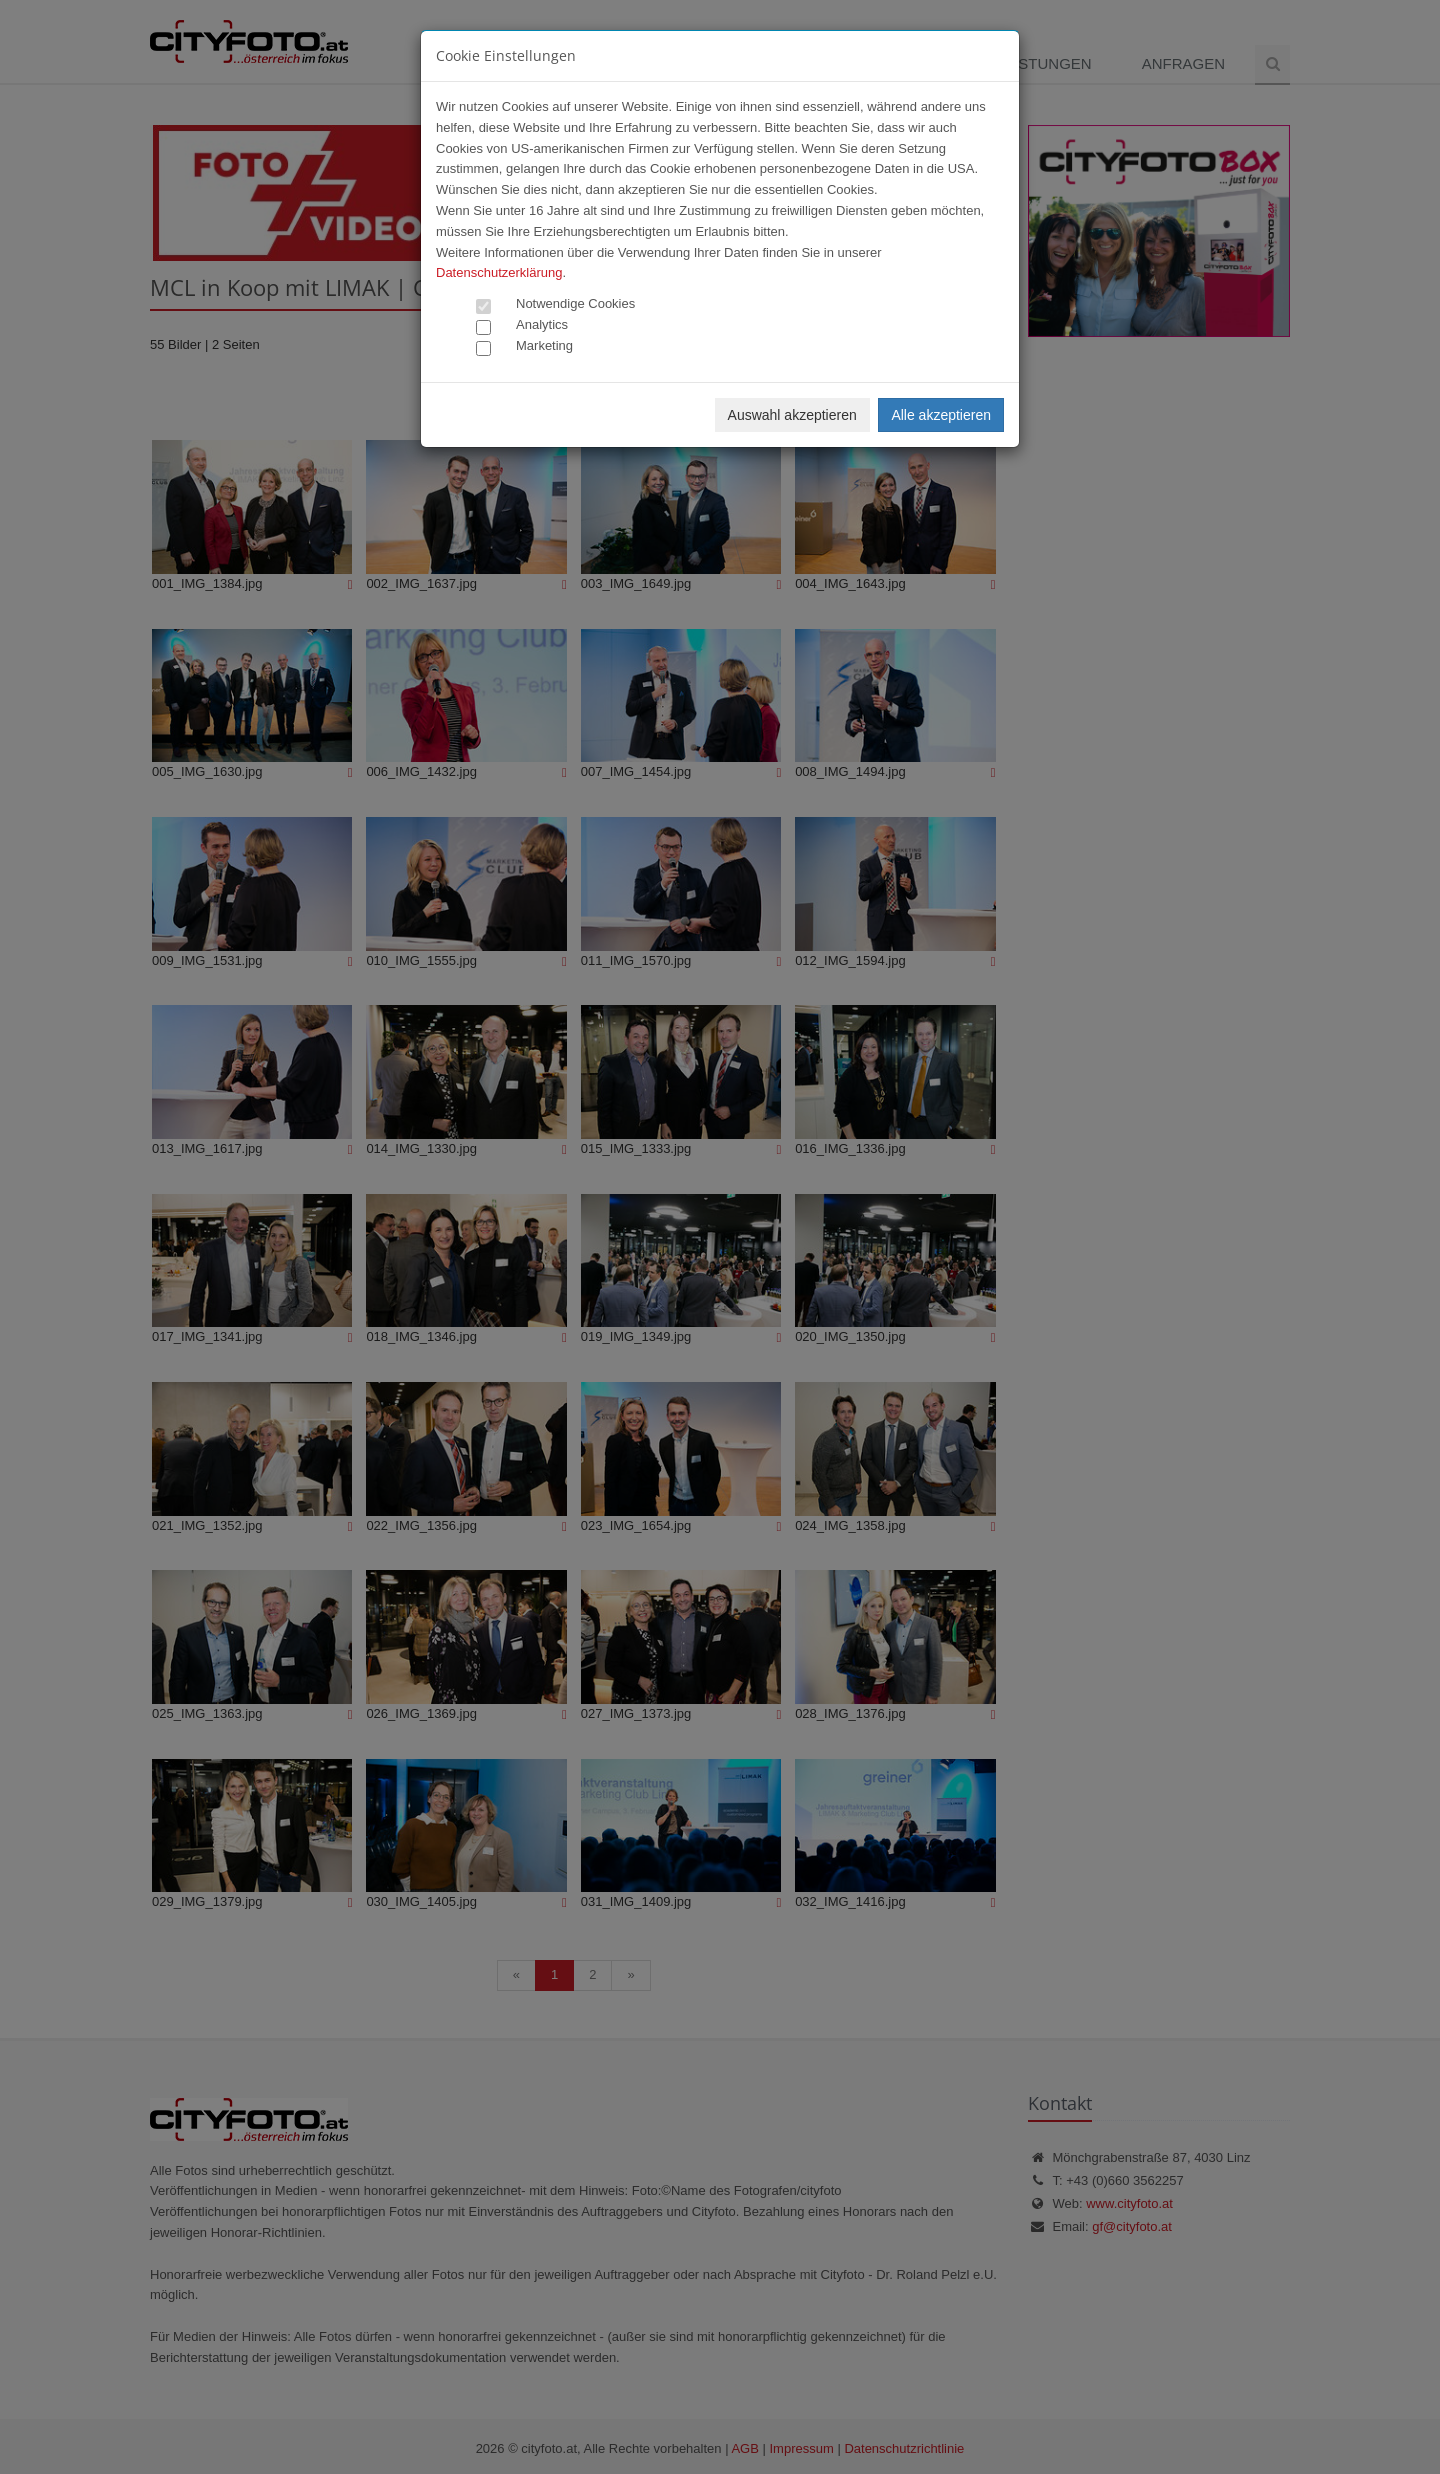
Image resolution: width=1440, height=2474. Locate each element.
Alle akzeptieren (941, 415)
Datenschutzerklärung (499, 272)
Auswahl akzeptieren (792, 415)
